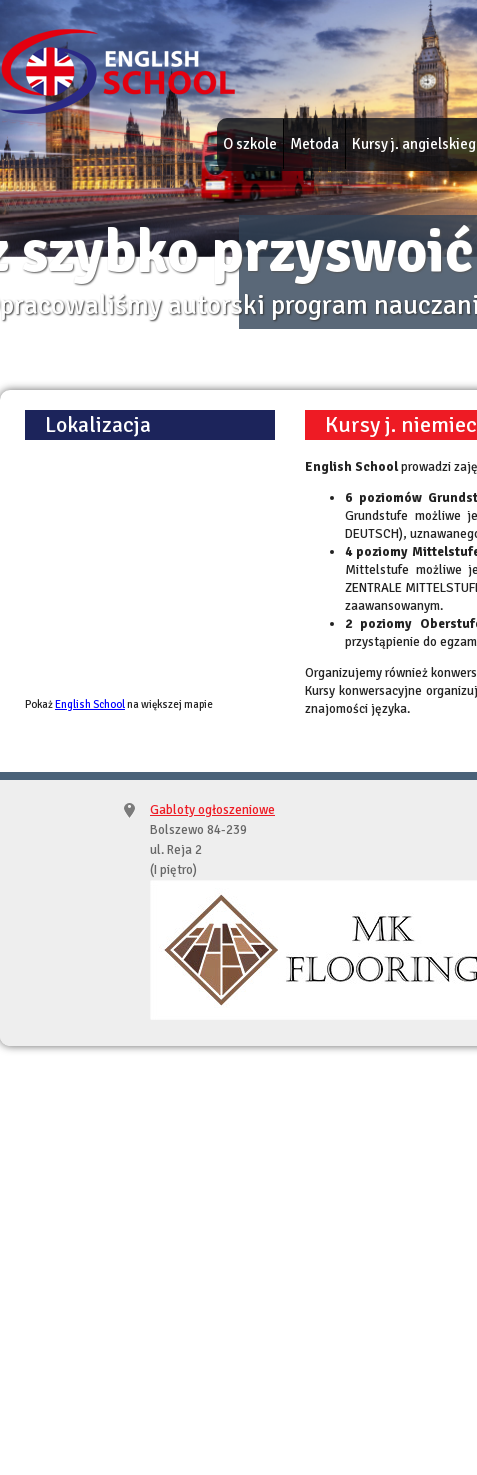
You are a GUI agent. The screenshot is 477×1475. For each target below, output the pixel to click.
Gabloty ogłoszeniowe (212, 810)
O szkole (250, 144)
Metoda (314, 144)
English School (90, 704)
